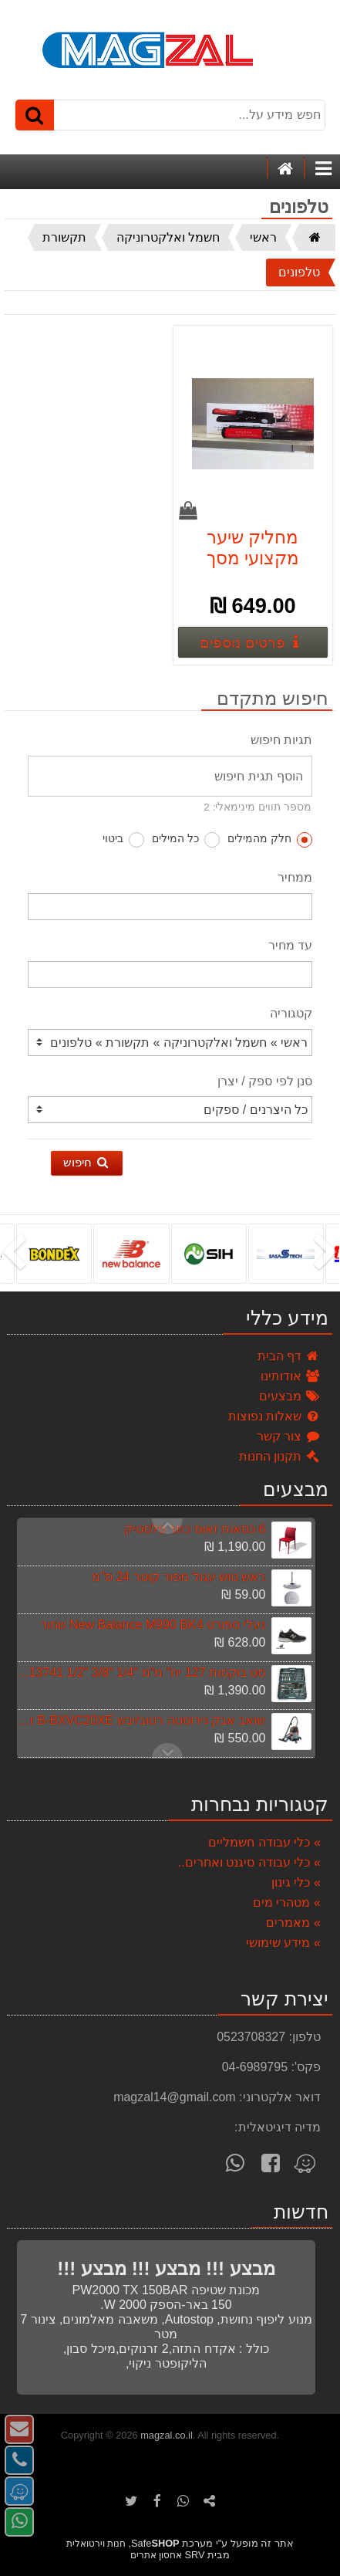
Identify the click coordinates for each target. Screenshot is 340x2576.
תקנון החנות (280, 1456)
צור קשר (289, 1436)
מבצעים (290, 1396)
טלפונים (299, 272)
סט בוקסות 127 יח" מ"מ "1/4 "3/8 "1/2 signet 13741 (140, 1672)
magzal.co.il (166, 2435)
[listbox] (170, 1252)
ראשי (263, 237)
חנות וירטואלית (96, 2543)
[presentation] (328, 1253)
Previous (167, 1751)
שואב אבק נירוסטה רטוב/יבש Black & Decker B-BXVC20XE (140, 1720)
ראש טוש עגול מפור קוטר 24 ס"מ (178, 1576)
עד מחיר (290, 945)
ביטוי (123, 840)
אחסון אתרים (156, 2555)
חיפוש (86, 1162)
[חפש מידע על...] (170, 115)
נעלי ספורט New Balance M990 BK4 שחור (153, 1624)
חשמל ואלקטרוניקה (168, 237)
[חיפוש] (34, 115)
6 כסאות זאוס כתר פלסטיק (195, 1528)
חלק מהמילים (269, 840)
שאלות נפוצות (274, 1416)
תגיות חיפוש (281, 739)
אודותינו (291, 1376)
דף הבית (289, 1355)
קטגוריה (291, 1013)
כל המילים (186, 840)
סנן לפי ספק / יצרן (264, 1081)
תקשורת (64, 237)
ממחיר (295, 877)
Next (167, 1526)
